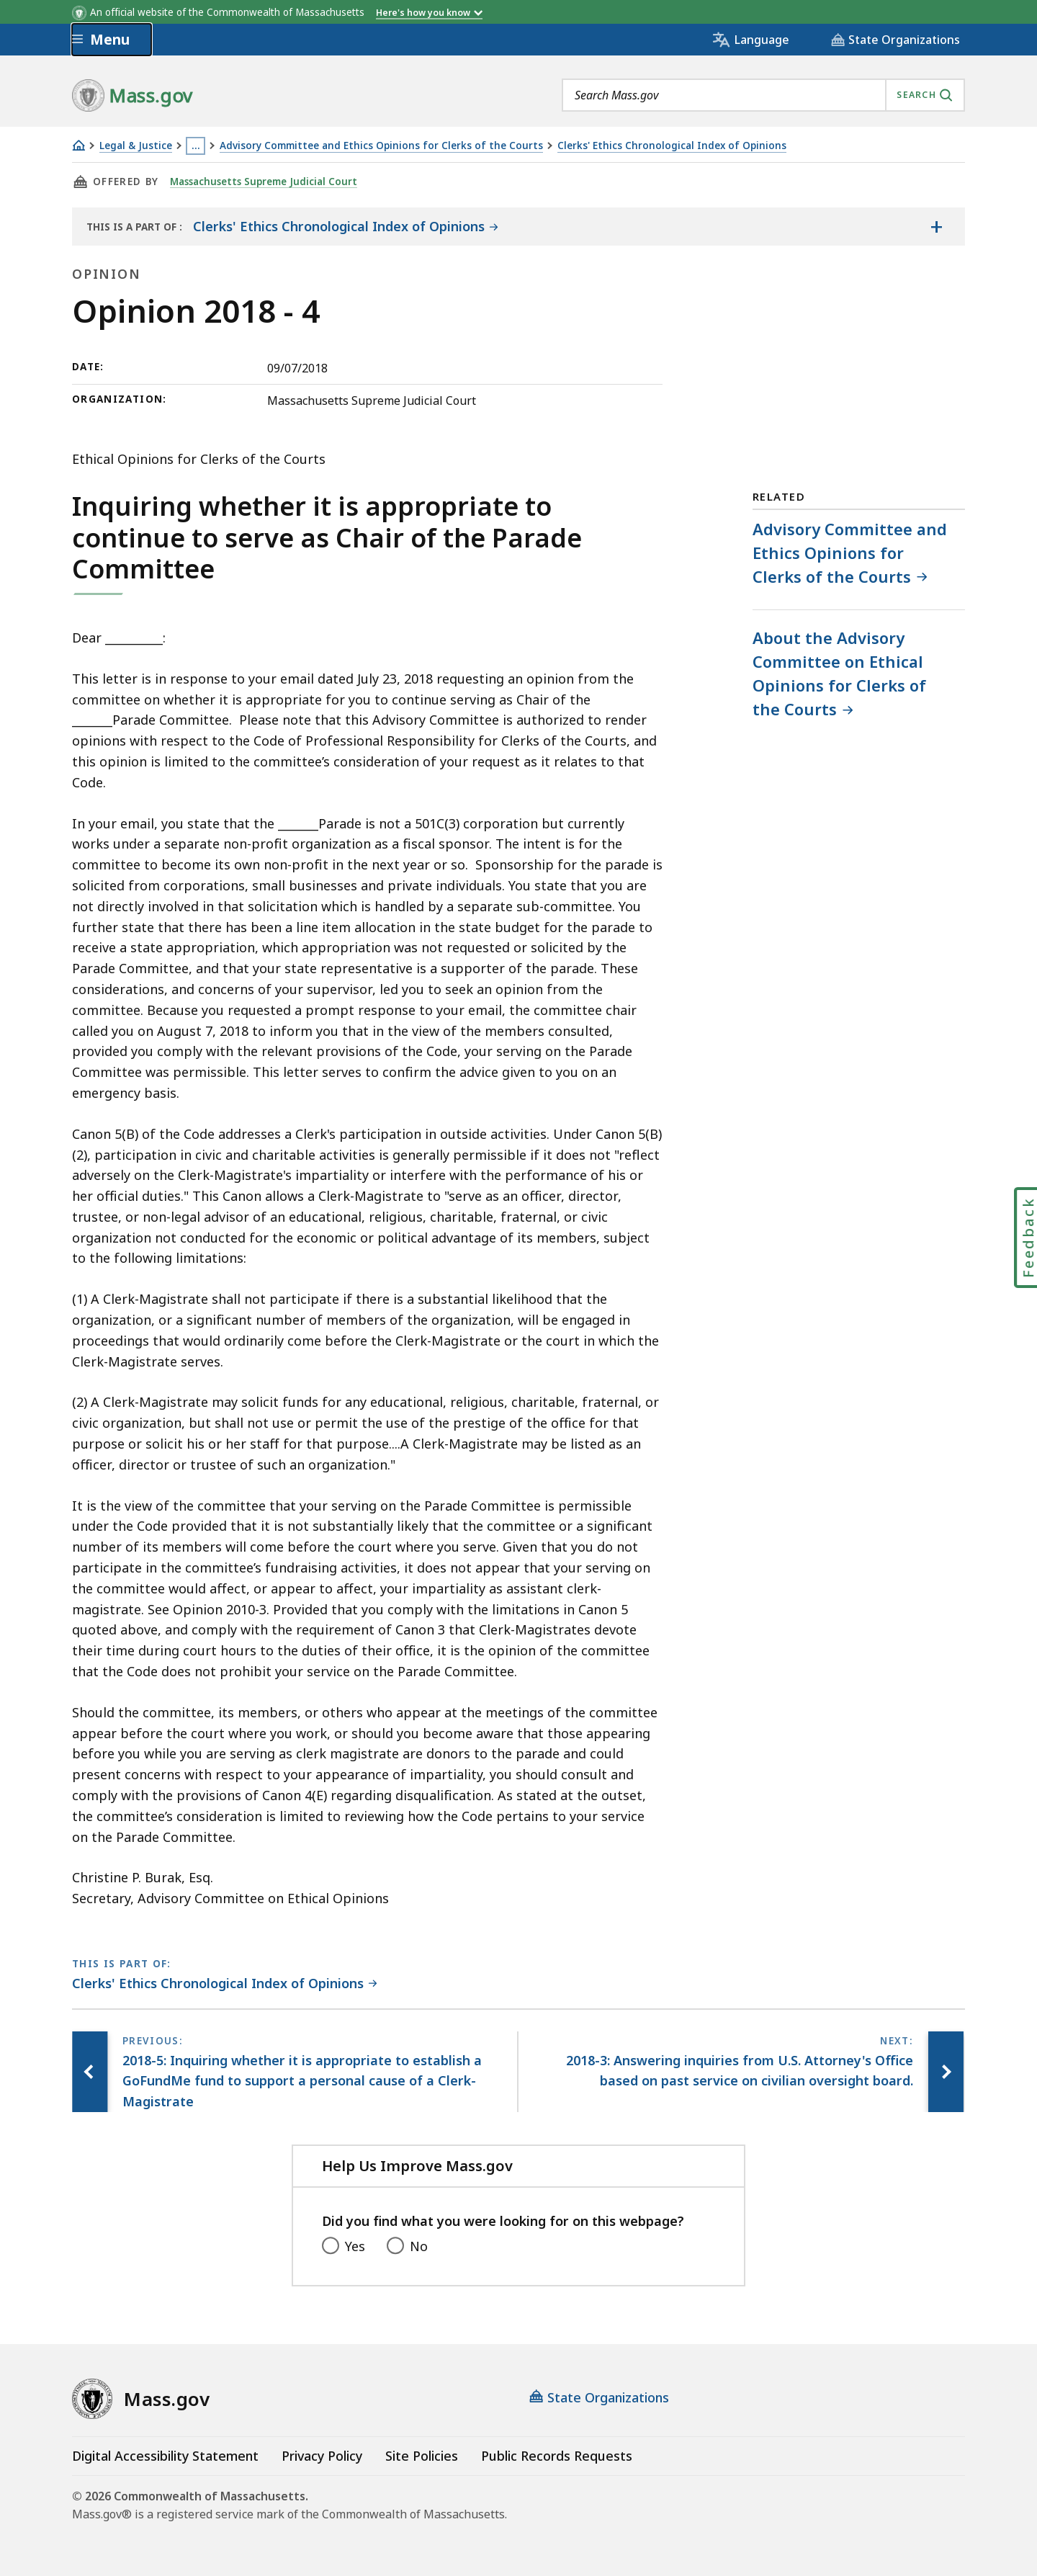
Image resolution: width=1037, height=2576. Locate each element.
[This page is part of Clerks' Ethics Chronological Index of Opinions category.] (224, 1984)
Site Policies (421, 2455)
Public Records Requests (556, 2455)
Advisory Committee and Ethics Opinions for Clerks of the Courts (381, 146)
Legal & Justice (135, 146)
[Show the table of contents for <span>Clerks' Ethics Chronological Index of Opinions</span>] (936, 226)
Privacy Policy (322, 2455)
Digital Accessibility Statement (165, 2455)
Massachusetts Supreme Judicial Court (265, 181)
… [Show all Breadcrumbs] (196, 145)
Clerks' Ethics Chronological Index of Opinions (671, 146)
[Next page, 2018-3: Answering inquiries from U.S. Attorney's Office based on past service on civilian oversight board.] (946, 2071)
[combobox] (763, 95)
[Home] (78, 145)
